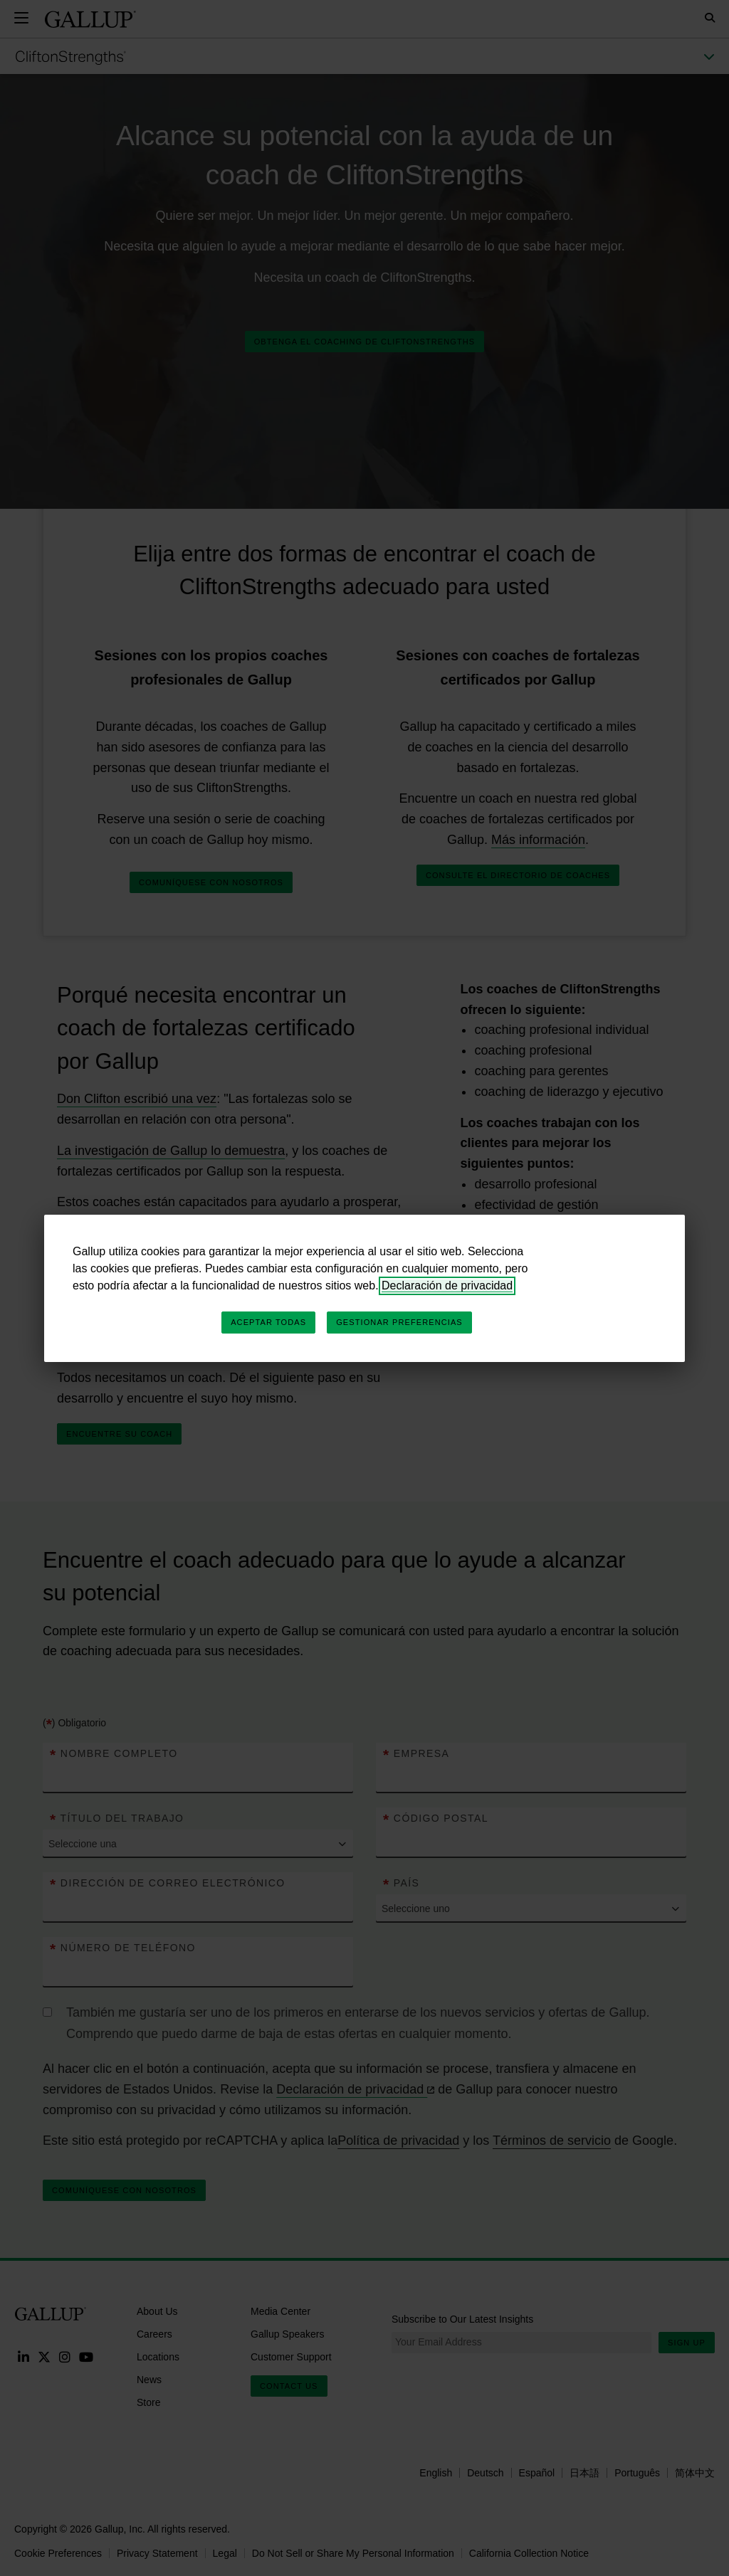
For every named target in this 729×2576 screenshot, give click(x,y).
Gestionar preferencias (399, 1322)
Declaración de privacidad (447, 1285)
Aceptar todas (268, 1322)
